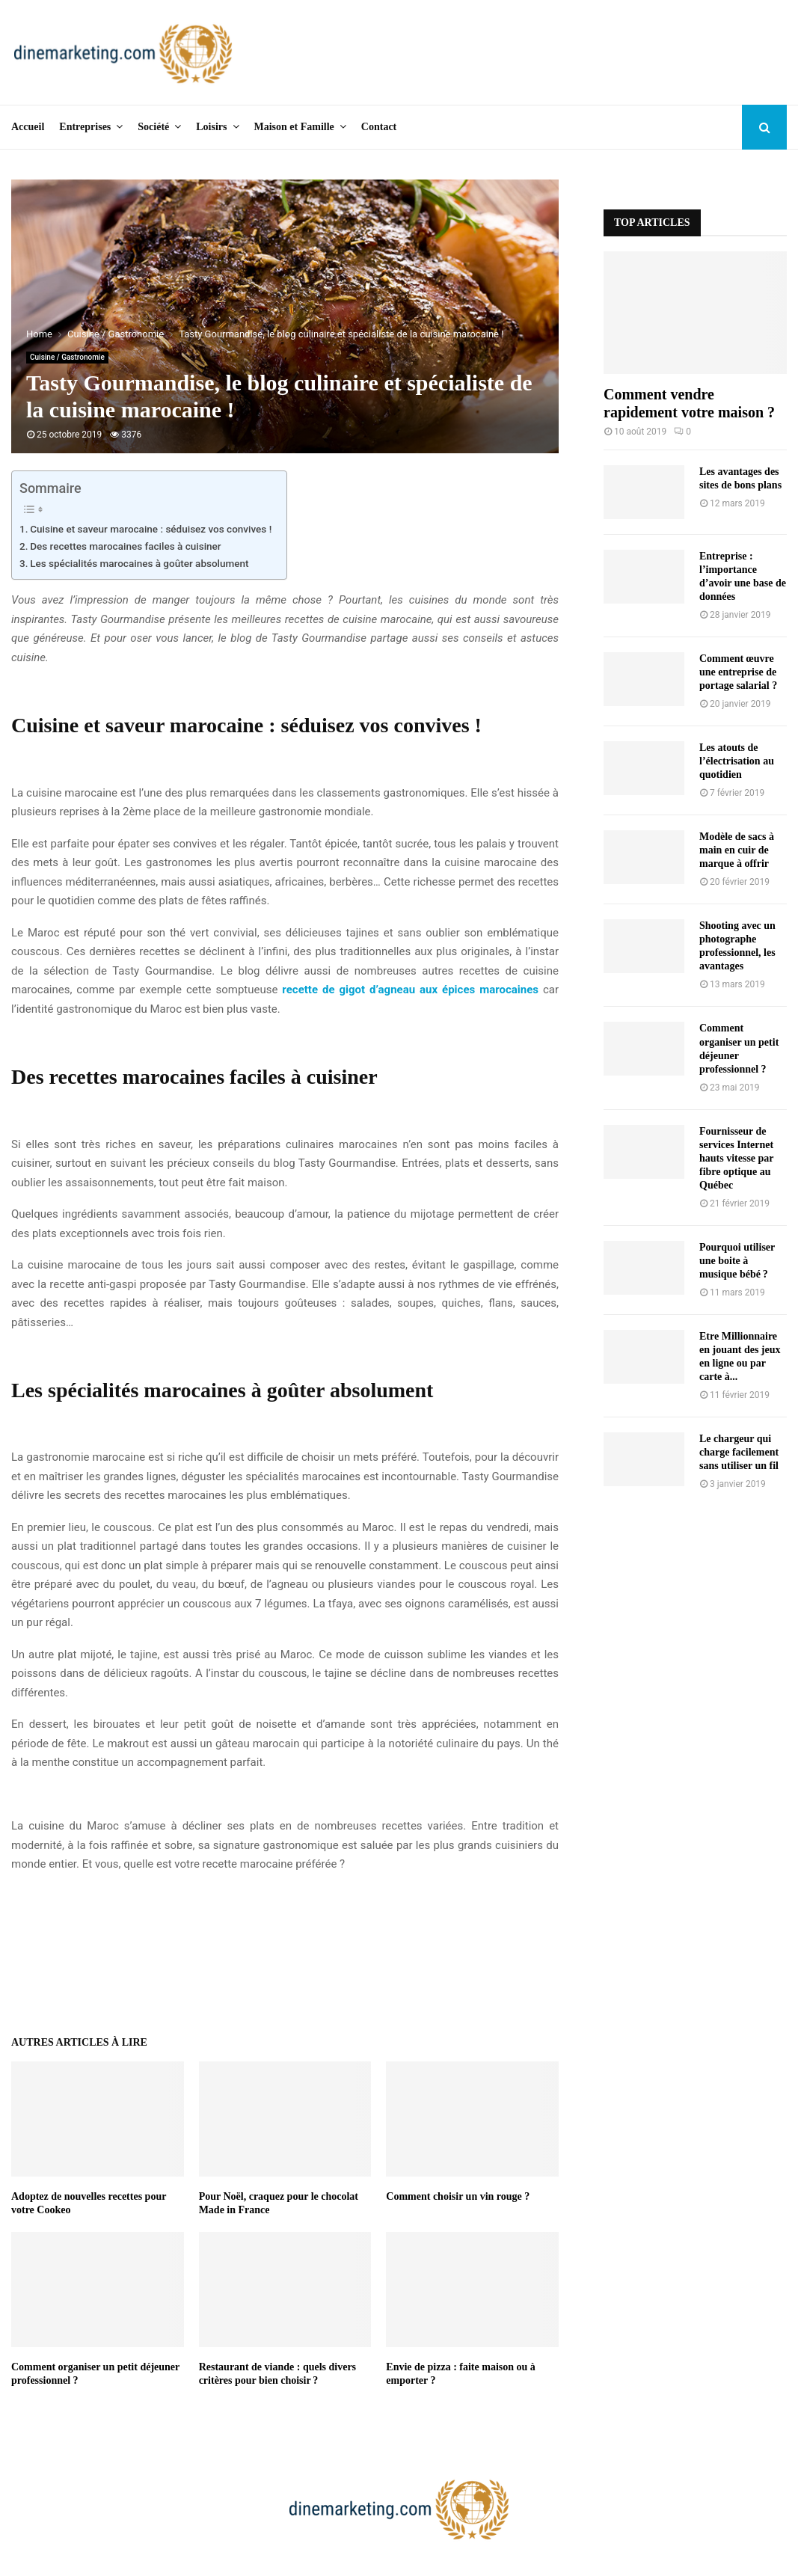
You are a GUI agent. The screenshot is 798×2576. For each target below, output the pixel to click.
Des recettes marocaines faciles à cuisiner (125, 546)
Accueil (27, 126)
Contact (378, 126)
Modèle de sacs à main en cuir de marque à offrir (736, 850)
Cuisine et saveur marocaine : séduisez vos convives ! (150, 529)
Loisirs (211, 126)
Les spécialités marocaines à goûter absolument (139, 563)
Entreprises (85, 126)
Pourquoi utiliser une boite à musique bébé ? (737, 1261)
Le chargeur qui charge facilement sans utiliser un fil (739, 1452)
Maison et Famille (294, 126)
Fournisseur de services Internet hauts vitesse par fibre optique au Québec (736, 1158)
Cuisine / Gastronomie (67, 357)
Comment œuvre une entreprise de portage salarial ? (738, 672)
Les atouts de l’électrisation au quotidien (736, 761)
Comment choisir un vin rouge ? (458, 2196)
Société (153, 126)
